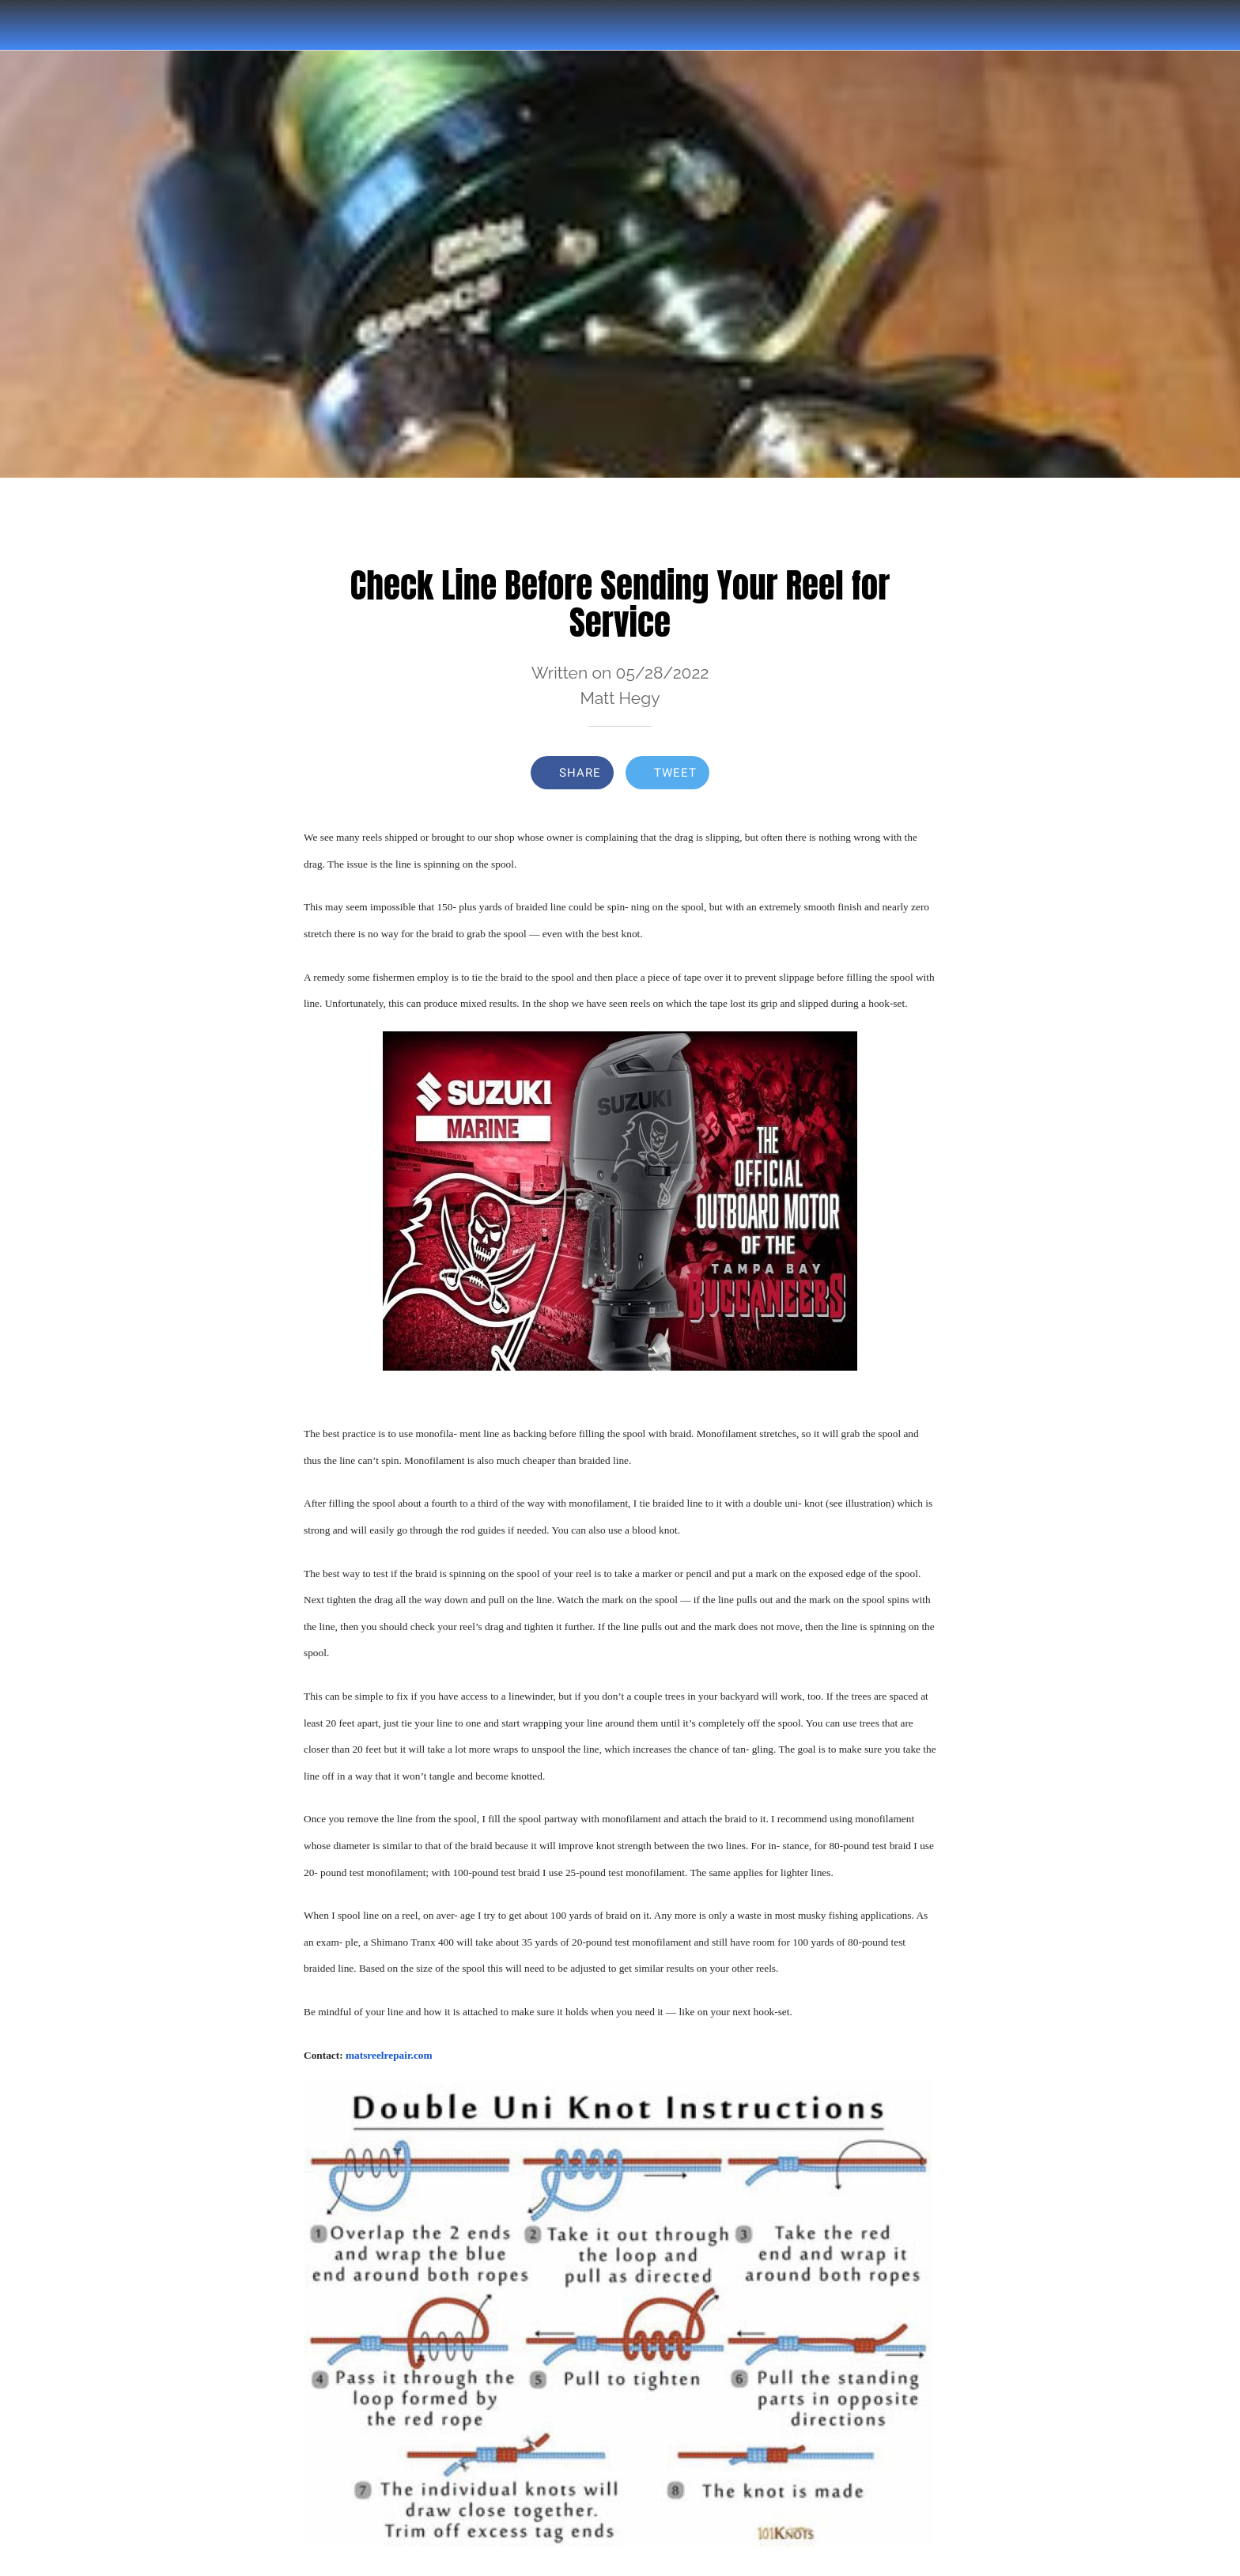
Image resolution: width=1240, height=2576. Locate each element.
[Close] (31, 25)
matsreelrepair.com (389, 2055)
